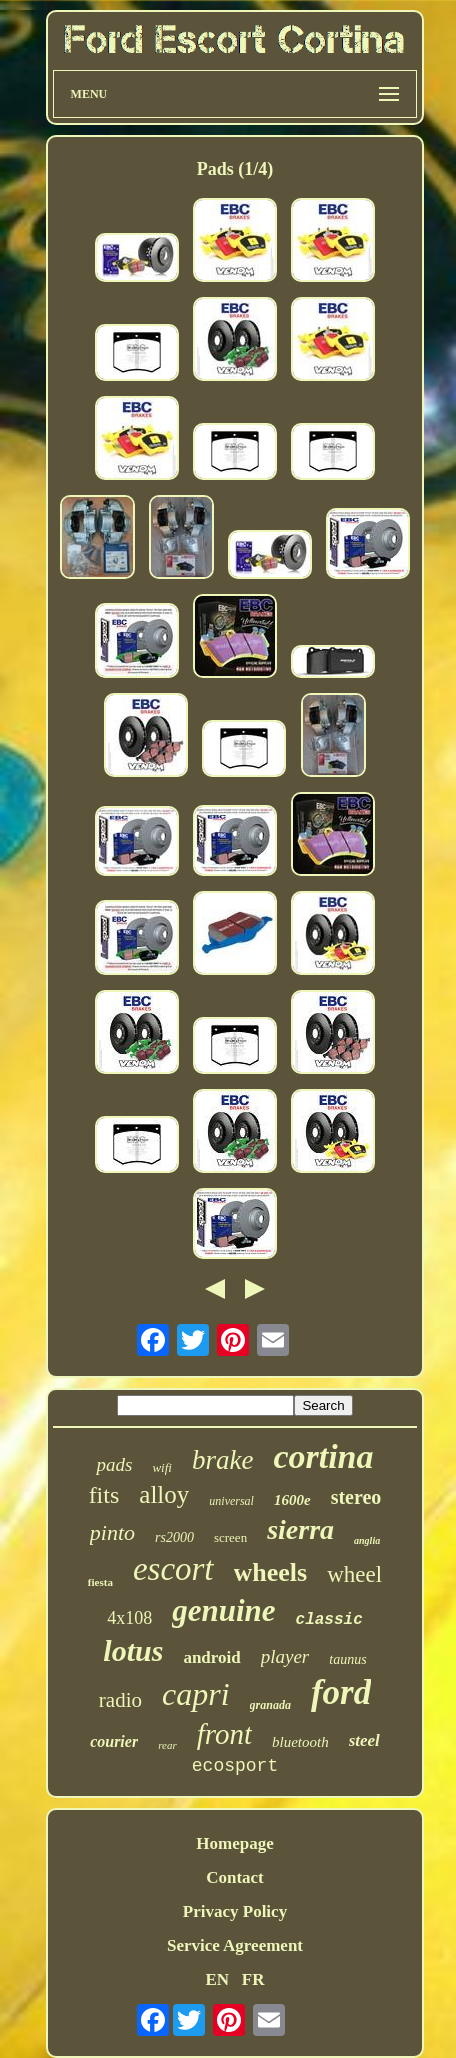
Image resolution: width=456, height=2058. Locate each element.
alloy (164, 1494)
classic (329, 1620)
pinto (112, 1532)
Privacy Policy (235, 1911)
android (211, 1657)
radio (120, 1700)
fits (104, 1495)
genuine (223, 1610)
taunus (347, 1659)
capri (196, 1694)
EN (217, 1979)
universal (231, 1501)
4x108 (129, 1618)
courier (114, 1741)
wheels (271, 1572)
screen (230, 1537)
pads (114, 1464)
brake (222, 1460)
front (224, 1734)
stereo (356, 1497)
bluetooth (300, 1742)
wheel (354, 1574)
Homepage (234, 1843)
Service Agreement (235, 1945)
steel (364, 1740)
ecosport (235, 1766)
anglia (367, 1540)
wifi (162, 1467)
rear (167, 1745)
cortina (323, 1456)
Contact (235, 1877)
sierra (300, 1529)
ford (341, 1692)
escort (173, 1569)
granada (270, 1705)
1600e (292, 1500)
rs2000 (174, 1537)
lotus (133, 1650)
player (285, 1656)
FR (253, 1979)
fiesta (100, 1582)
